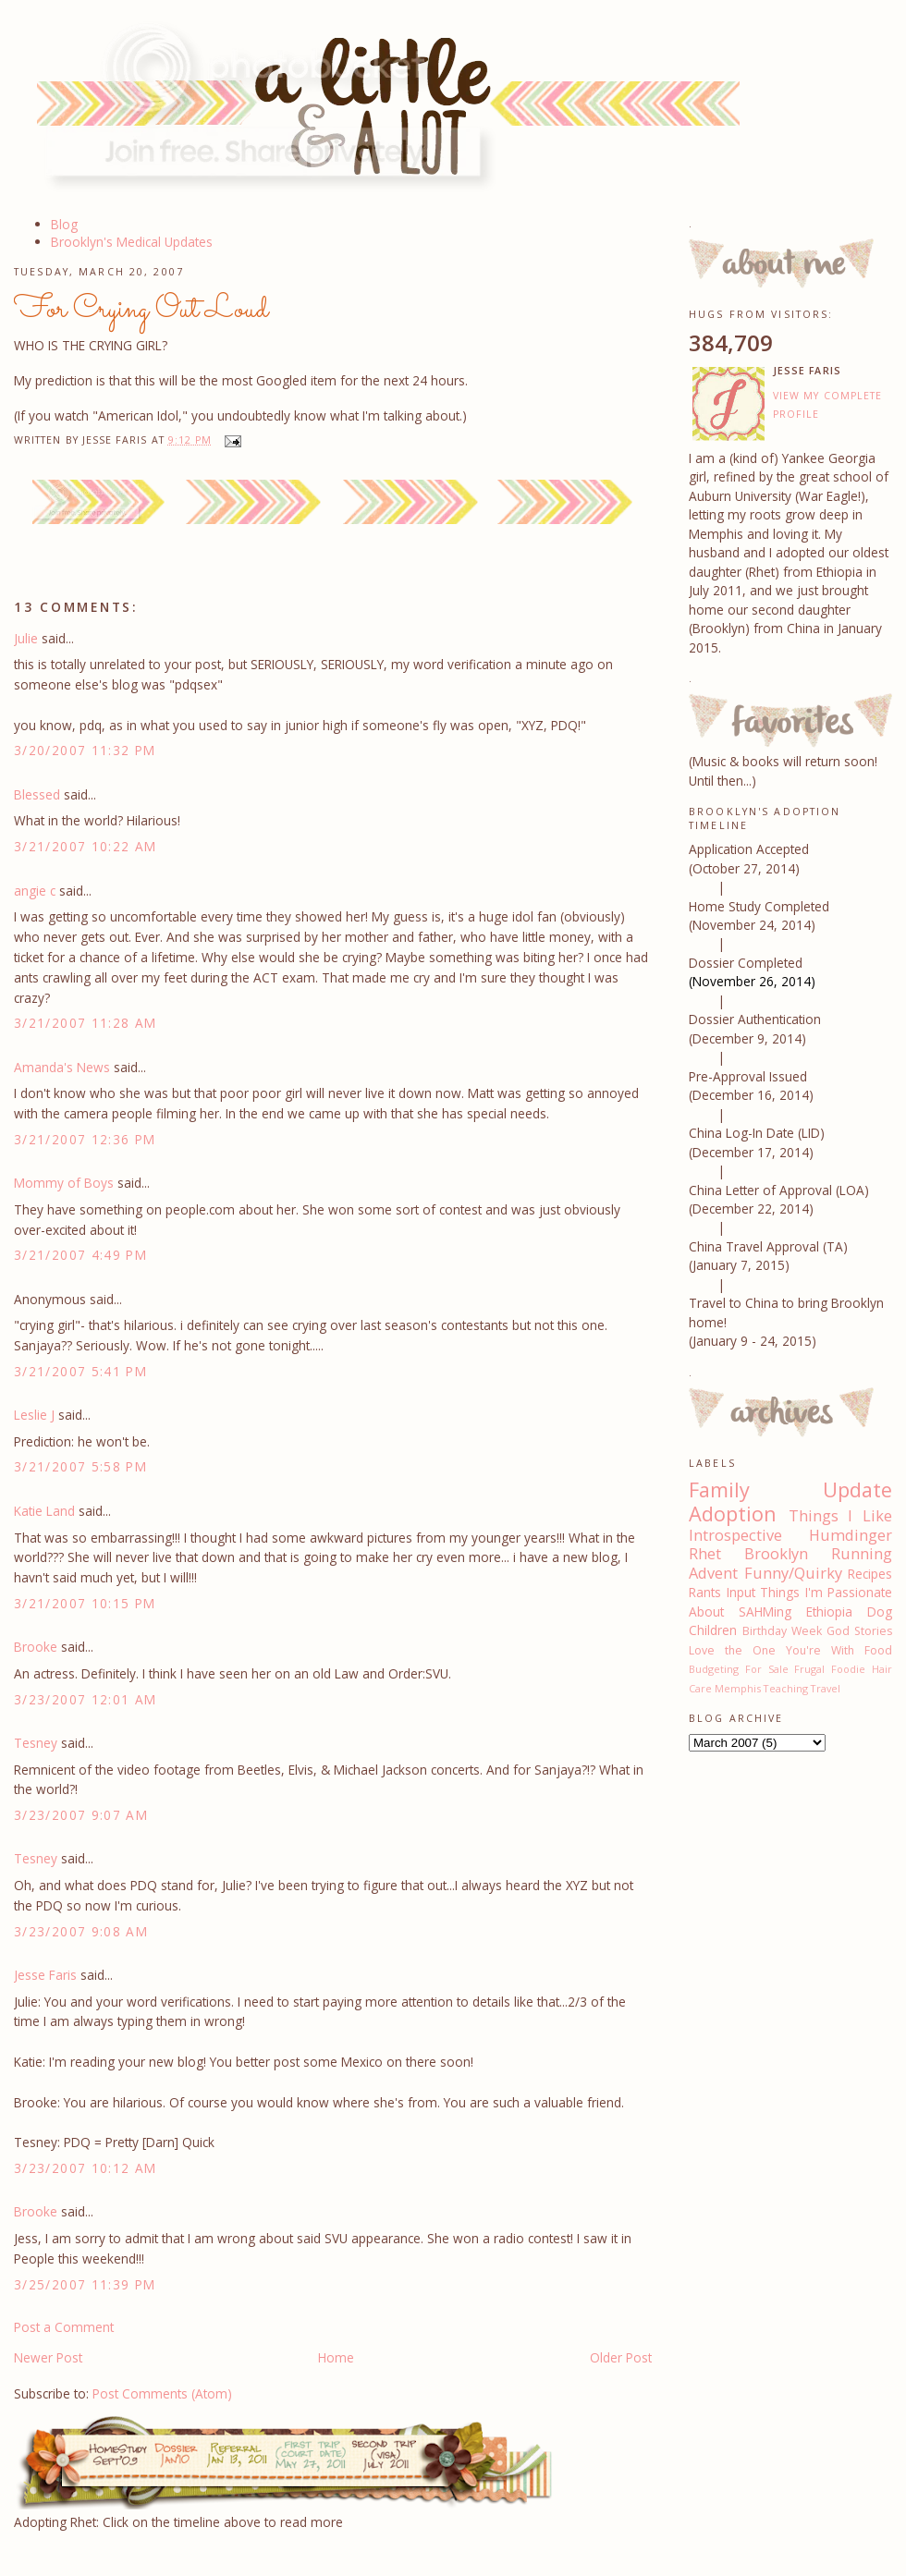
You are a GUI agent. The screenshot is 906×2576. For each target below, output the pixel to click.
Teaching (786, 1688)
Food (878, 1650)
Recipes (870, 1573)
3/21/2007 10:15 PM (85, 1603)
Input (741, 1592)
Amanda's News (62, 1067)
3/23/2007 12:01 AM (85, 1699)
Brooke (35, 1646)
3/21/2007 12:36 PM (85, 1139)
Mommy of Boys (64, 1182)
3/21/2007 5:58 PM (80, 1466)
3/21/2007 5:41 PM (80, 1371)
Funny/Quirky (793, 1573)
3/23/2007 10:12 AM (85, 2168)
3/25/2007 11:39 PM (85, 2284)
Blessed (37, 794)
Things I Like (840, 1516)
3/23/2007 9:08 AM (81, 1931)
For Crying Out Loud (141, 310)
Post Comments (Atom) (162, 2393)
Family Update (790, 1489)
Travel (825, 1688)
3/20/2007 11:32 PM (85, 750)
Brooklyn (776, 1554)
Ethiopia (829, 1611)
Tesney (35, 1743)
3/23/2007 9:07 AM (81, 1815)
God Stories (859, 1631)
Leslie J (34, 1414)
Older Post (621, 2357)
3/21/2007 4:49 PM (80, 1255)
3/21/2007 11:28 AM (85, 1023)
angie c (34, 890)
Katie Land (44, 1511)
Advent (713, 1573)
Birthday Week (782, 1631)
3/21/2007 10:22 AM (85, 846)
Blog (64, 224)
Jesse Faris (45, 1975)
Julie (26, 638)
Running (861, 1554)
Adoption (733, 1513)
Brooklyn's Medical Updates (132, 241)
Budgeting (714, 1669)
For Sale (767, 1669)
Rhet (705, 1554)
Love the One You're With (771, 1650)
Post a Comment (64, 2327)
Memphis (738, 1688)
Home (336, 2357)
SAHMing (765, 1611)
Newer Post (48, 2357)
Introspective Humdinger (790, 1535)
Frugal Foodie (829, 1669)
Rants (705, 1592)
